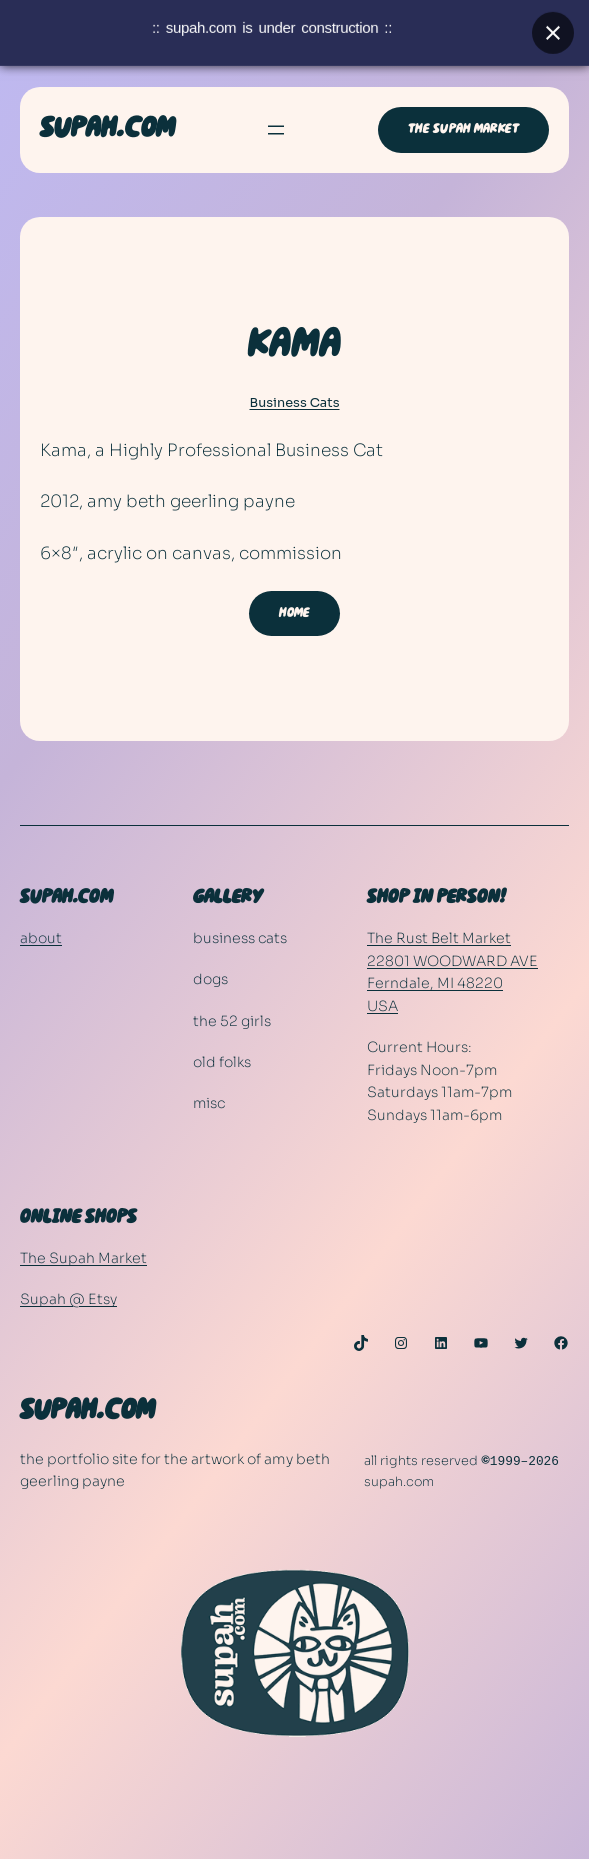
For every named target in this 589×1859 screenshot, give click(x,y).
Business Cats (295, 403)
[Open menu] (276, 130)
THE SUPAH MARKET (463, 129)
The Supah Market (83, 1258)
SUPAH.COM (107, 128)
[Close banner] (553, 25)
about (41, 938)
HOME (295, 613)
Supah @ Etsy (68, 1299)
